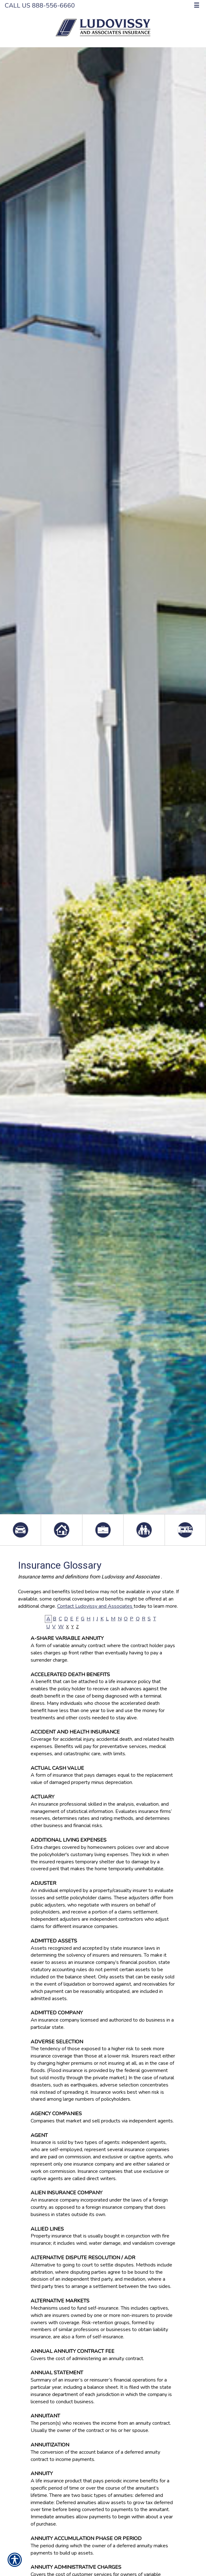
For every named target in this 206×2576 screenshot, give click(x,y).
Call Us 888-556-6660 (40, 5)
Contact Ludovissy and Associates (95, 1606)
